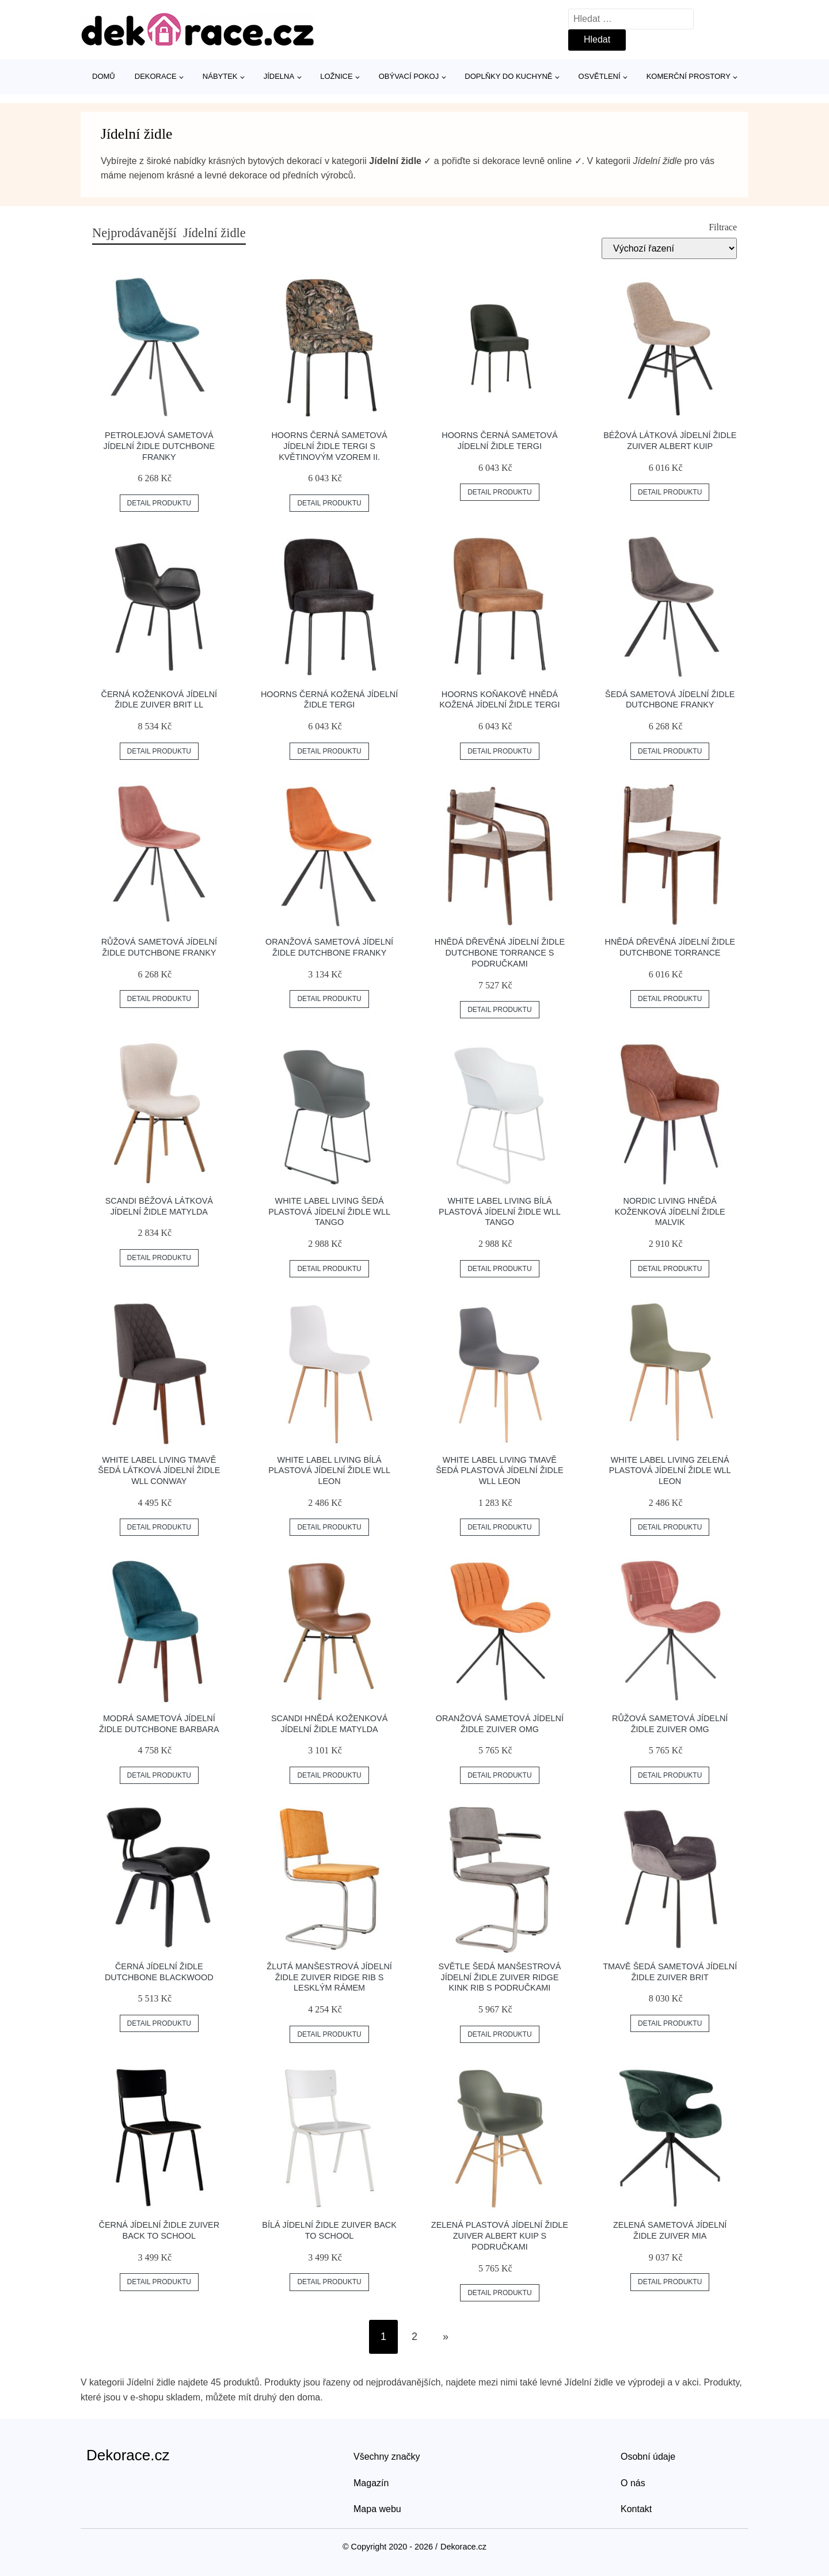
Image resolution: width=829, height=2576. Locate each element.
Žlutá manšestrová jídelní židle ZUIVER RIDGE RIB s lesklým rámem (329, 1977)
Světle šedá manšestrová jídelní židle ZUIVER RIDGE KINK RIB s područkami (500, 1977)
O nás (633, 2483)
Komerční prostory (689, 76)
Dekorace (156, 76)
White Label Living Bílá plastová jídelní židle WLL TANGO (500, 1211)
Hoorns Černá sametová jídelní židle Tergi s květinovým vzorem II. (329, 446)
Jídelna (279, 76)
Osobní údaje (648, 2456)
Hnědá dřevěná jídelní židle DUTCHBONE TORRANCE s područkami (500, 952)
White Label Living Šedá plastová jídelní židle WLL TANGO (329, 1211)
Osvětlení (600, 76)
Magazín (371, 2483)
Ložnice (336, 76)
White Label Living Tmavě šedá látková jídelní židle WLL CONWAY (159, 1470)
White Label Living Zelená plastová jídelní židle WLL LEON (670, 1470)
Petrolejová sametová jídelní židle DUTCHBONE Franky (159, 446)
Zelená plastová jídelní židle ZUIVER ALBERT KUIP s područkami (499, 2235)
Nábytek (220, 76)
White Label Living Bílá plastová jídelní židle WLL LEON (329, 1470)
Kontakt (636, 2509)
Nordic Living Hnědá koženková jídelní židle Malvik (670, 1211)
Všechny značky (386, 2456)
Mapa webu (377, 2509)
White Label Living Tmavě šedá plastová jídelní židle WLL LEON (499, 1470)
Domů (103, 76)
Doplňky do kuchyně (508, 76)
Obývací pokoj (409, 76)
